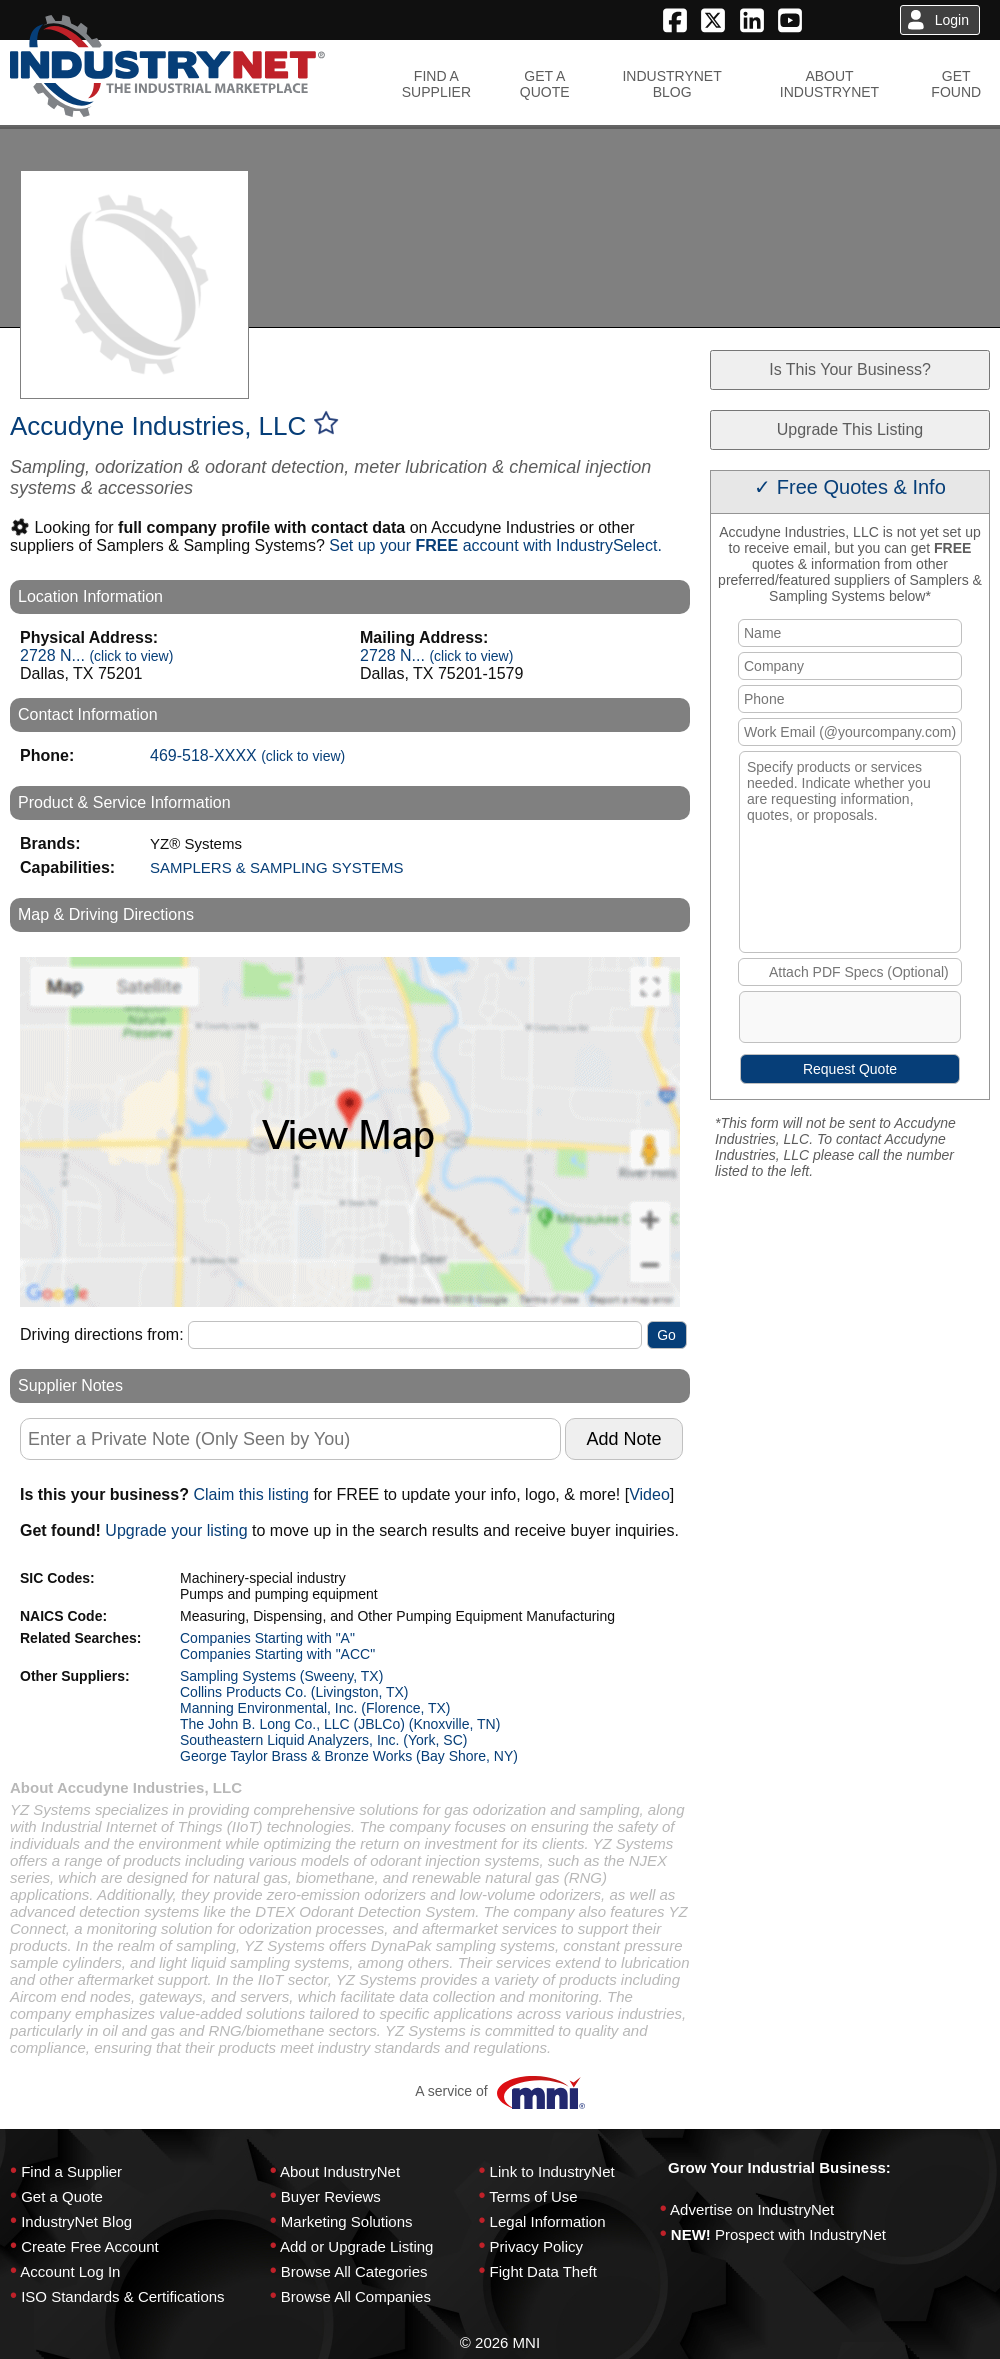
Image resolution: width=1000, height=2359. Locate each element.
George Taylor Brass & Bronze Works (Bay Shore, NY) (349, 1756)
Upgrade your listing (176, 1530)
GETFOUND (956, 84)
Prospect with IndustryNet (800, 2234)
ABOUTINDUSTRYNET (829, 84)
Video (649, 1494)
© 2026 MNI (500, 2342)
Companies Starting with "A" (267, 1638)
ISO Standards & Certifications (122, 2296)
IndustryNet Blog (76, 2221)
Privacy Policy (536, 2246)
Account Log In (70, 2271)
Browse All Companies (356, 2296)
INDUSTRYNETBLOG (671, 84)
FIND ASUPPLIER (436, 84)
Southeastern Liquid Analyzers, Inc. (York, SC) (323, 1740)
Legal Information (548, 2221)
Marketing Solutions (347, 2221)
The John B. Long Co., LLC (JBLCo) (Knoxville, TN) (340, 1724)
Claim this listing (251, 1494)
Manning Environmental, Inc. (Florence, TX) (315, 1708)
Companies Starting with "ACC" (277, 1654)
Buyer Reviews (331, 2196)
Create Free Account (90, 2246)
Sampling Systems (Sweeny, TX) (281, 1676)
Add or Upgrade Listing (356, 2246)
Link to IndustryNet (552, 2171)
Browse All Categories (354, 2271)
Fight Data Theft (543, 2271)
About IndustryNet (340, 2171)
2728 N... (96, 655)
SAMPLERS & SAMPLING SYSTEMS (276, 867)
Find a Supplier (71, 2171)
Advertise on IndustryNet (752, 2209)
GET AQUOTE (545, 84)
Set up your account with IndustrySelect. (495, 545)
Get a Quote (62, 2196)
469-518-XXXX (247, 755)
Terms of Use (533, 2196)
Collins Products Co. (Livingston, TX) (294, 1692)
